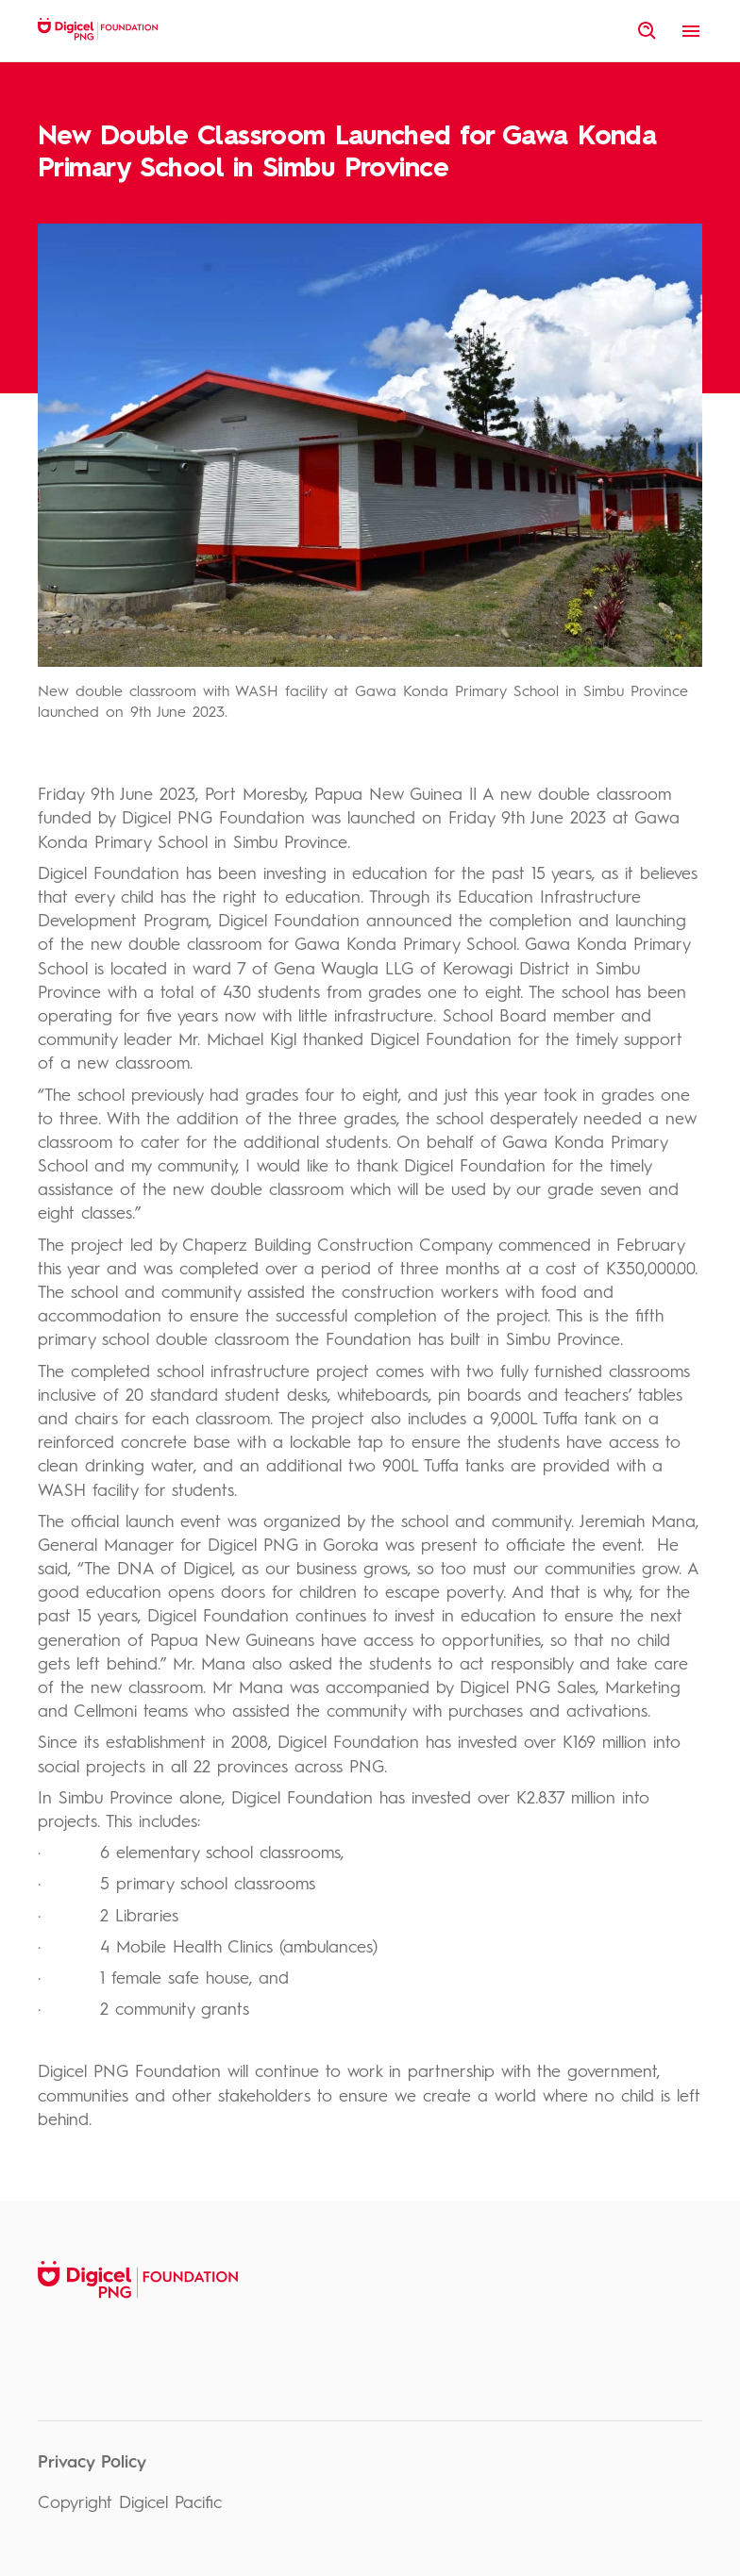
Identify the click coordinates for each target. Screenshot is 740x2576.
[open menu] (691, 31)
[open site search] (647, 31)
